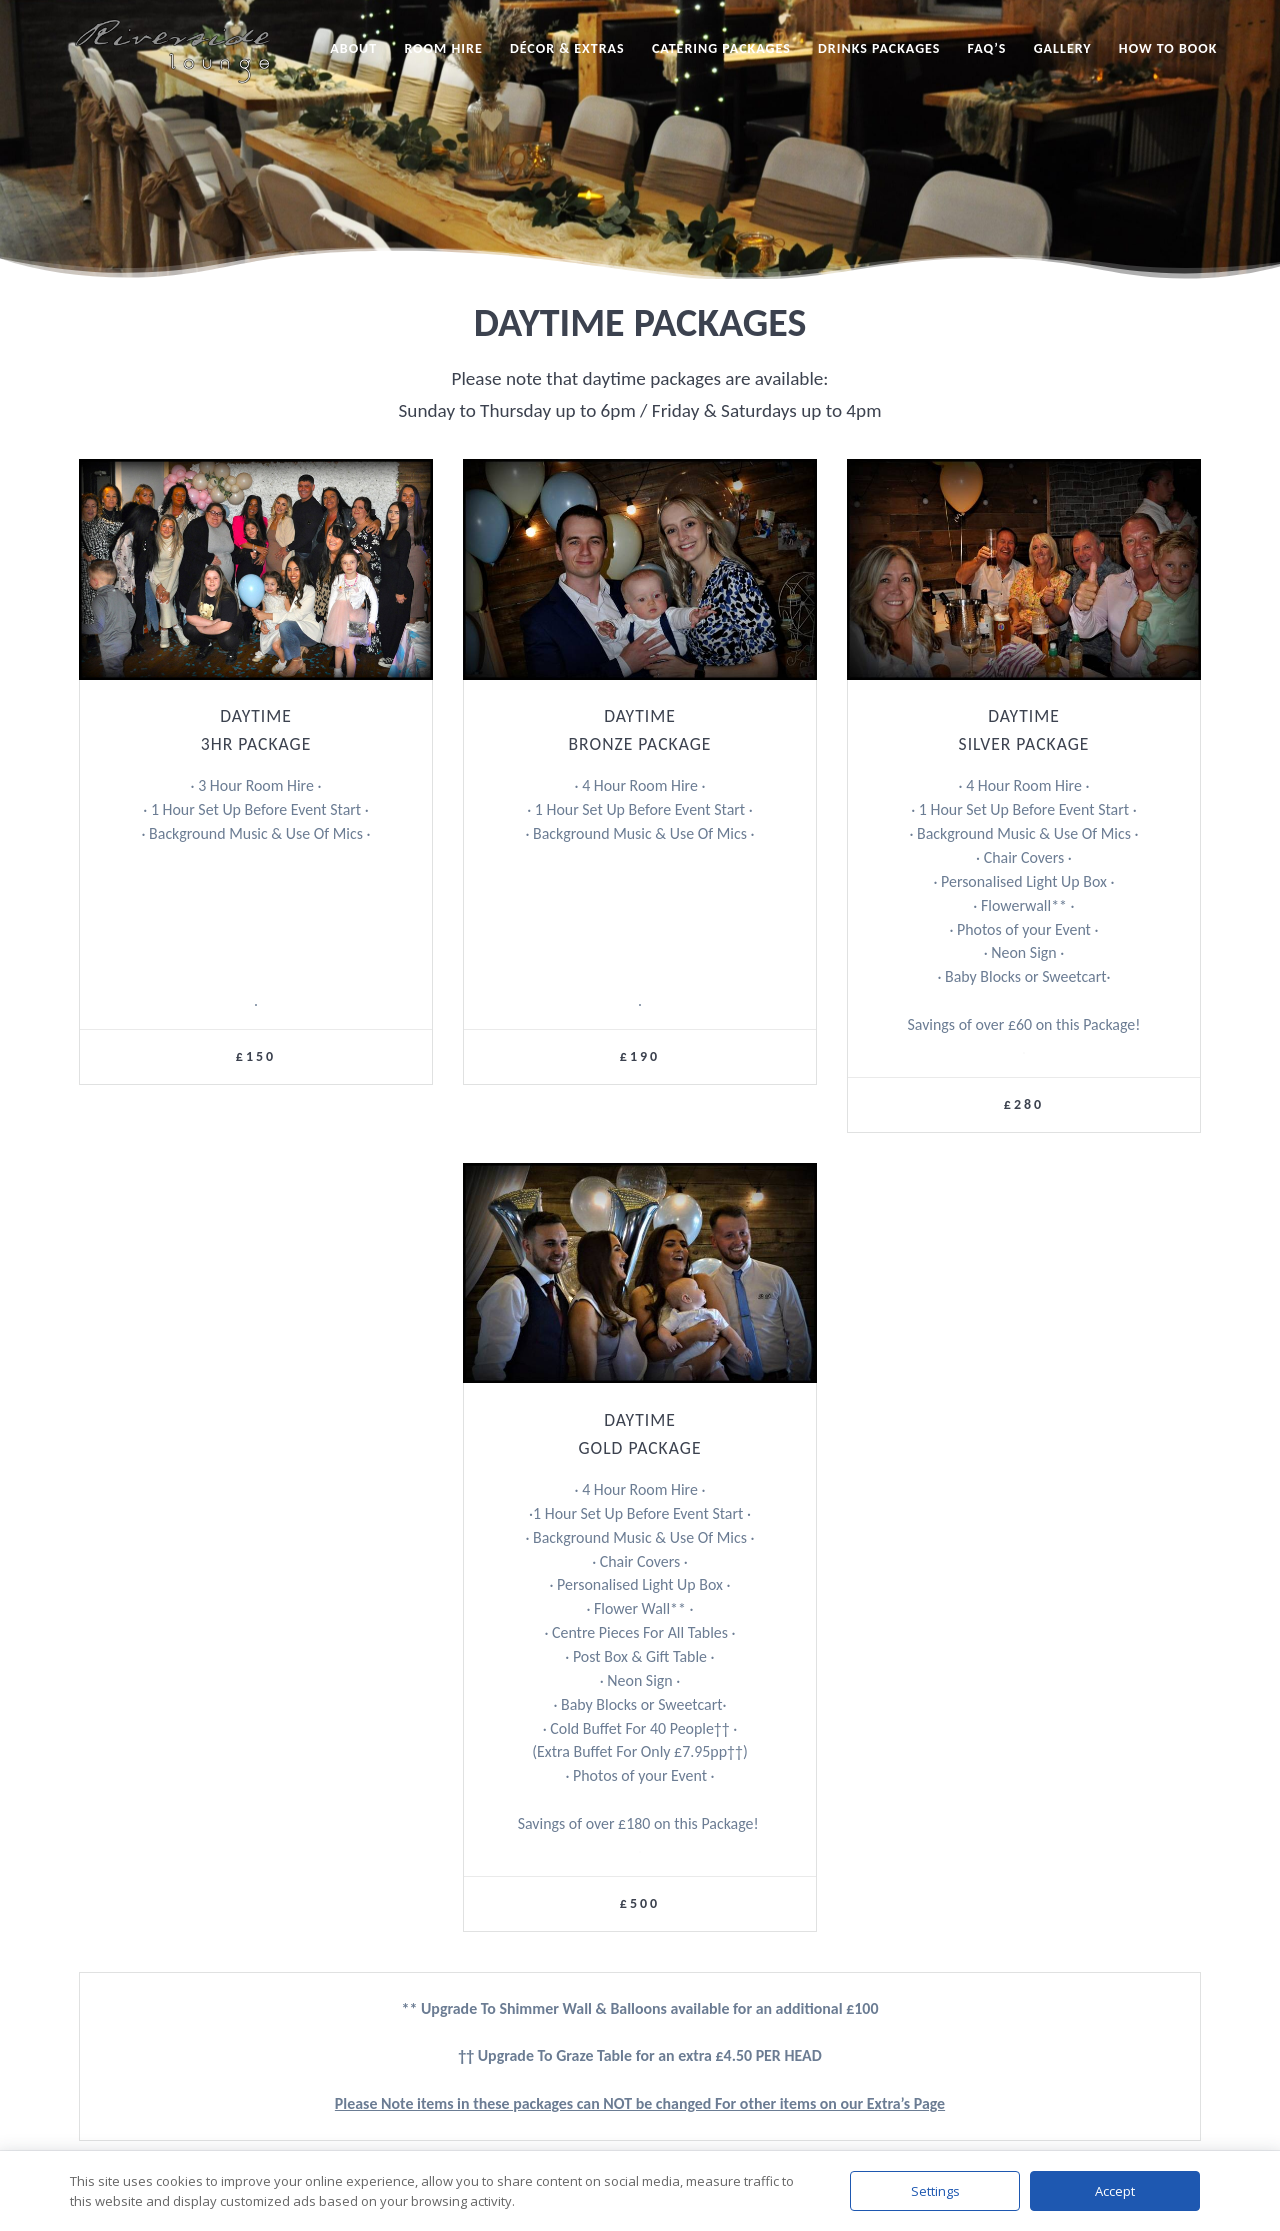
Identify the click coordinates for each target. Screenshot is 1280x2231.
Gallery (1063, 48)
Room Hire (443, 48)
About (353, 48)
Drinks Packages (879, 48)
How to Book (1168, 48)
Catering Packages (721, 48)
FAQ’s (987, 48)
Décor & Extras (567, 48)
